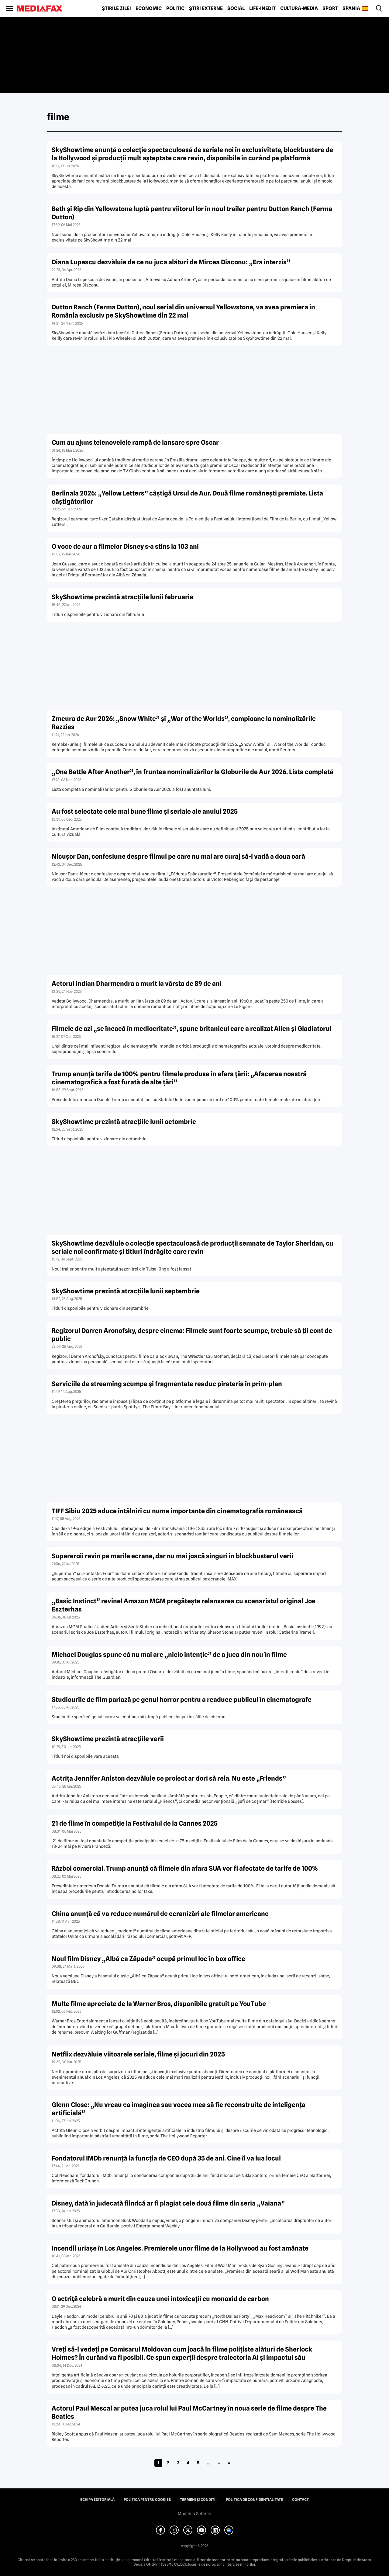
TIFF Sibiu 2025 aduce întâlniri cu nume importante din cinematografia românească (177, 1511)
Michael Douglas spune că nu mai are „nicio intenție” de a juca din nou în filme (169, 1654)
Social (236, 8)
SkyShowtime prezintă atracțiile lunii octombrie (124, 1121)
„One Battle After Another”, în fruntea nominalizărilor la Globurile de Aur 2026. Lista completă (192, 772)
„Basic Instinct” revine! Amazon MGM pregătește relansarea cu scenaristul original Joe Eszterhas (183, 1605)
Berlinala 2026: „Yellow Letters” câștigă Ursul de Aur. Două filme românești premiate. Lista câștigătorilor (187, 497)
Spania (351, 8)
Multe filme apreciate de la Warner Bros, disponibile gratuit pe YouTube (159, 2004)
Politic (175, 8)
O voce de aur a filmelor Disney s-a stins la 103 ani (125, 546)
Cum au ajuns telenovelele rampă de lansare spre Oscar (135, 442)
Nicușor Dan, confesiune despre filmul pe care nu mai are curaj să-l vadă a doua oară (178, 856)
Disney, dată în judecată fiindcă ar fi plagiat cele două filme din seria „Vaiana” (168, 2203)
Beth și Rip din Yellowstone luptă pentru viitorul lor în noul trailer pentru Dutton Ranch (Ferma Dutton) (192, 213)
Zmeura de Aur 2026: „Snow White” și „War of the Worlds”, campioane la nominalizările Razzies (184, 723)
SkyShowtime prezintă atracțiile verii (108, 1739)
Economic (149, 8)
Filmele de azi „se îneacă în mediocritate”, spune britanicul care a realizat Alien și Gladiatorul (192, 1028)
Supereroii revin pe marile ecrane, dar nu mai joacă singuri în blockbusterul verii (172, 1556)
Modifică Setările (194, 2513)
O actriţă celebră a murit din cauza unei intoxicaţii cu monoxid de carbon (160, 2299)
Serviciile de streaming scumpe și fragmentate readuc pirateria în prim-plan (167, 1384)
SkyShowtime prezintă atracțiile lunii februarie (122, 597)
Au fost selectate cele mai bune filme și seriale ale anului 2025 (145, 811)
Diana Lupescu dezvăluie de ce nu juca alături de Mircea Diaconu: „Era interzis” (171, 262)
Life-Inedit (262, 8)
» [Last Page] (229, 2462)
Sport (330, 8)
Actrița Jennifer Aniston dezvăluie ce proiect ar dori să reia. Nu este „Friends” (169, 1778)
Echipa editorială (97, 2500)
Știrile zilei (116, 8)
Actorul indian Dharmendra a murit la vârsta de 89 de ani (137, 983)
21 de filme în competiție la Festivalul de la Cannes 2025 (135, 1823)
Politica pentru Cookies (147, 2500)
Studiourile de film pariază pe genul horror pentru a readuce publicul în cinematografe (182, 1699)
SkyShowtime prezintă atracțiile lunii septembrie (126, 1291)
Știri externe (206, 8)
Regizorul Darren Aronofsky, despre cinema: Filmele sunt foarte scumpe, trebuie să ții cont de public (192, 1335)
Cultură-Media (299, 8)
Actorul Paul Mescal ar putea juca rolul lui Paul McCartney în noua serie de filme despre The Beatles (189, 2412)
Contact (300, 2500)
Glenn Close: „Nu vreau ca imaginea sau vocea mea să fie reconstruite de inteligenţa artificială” (178, 2109)
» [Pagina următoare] (218, 2462)
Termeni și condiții (198, 2500)
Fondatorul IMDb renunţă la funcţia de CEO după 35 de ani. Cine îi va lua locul (166, 2158)
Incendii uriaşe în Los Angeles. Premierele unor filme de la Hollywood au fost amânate (180, 2248)
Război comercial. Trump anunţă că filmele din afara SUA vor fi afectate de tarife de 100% (185, 1868)
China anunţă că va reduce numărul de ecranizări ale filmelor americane (160, 1913)
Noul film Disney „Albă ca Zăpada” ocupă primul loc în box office (148, 1958)
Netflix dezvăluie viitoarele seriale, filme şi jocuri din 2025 (138, 2054)
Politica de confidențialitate (254, 2500)
